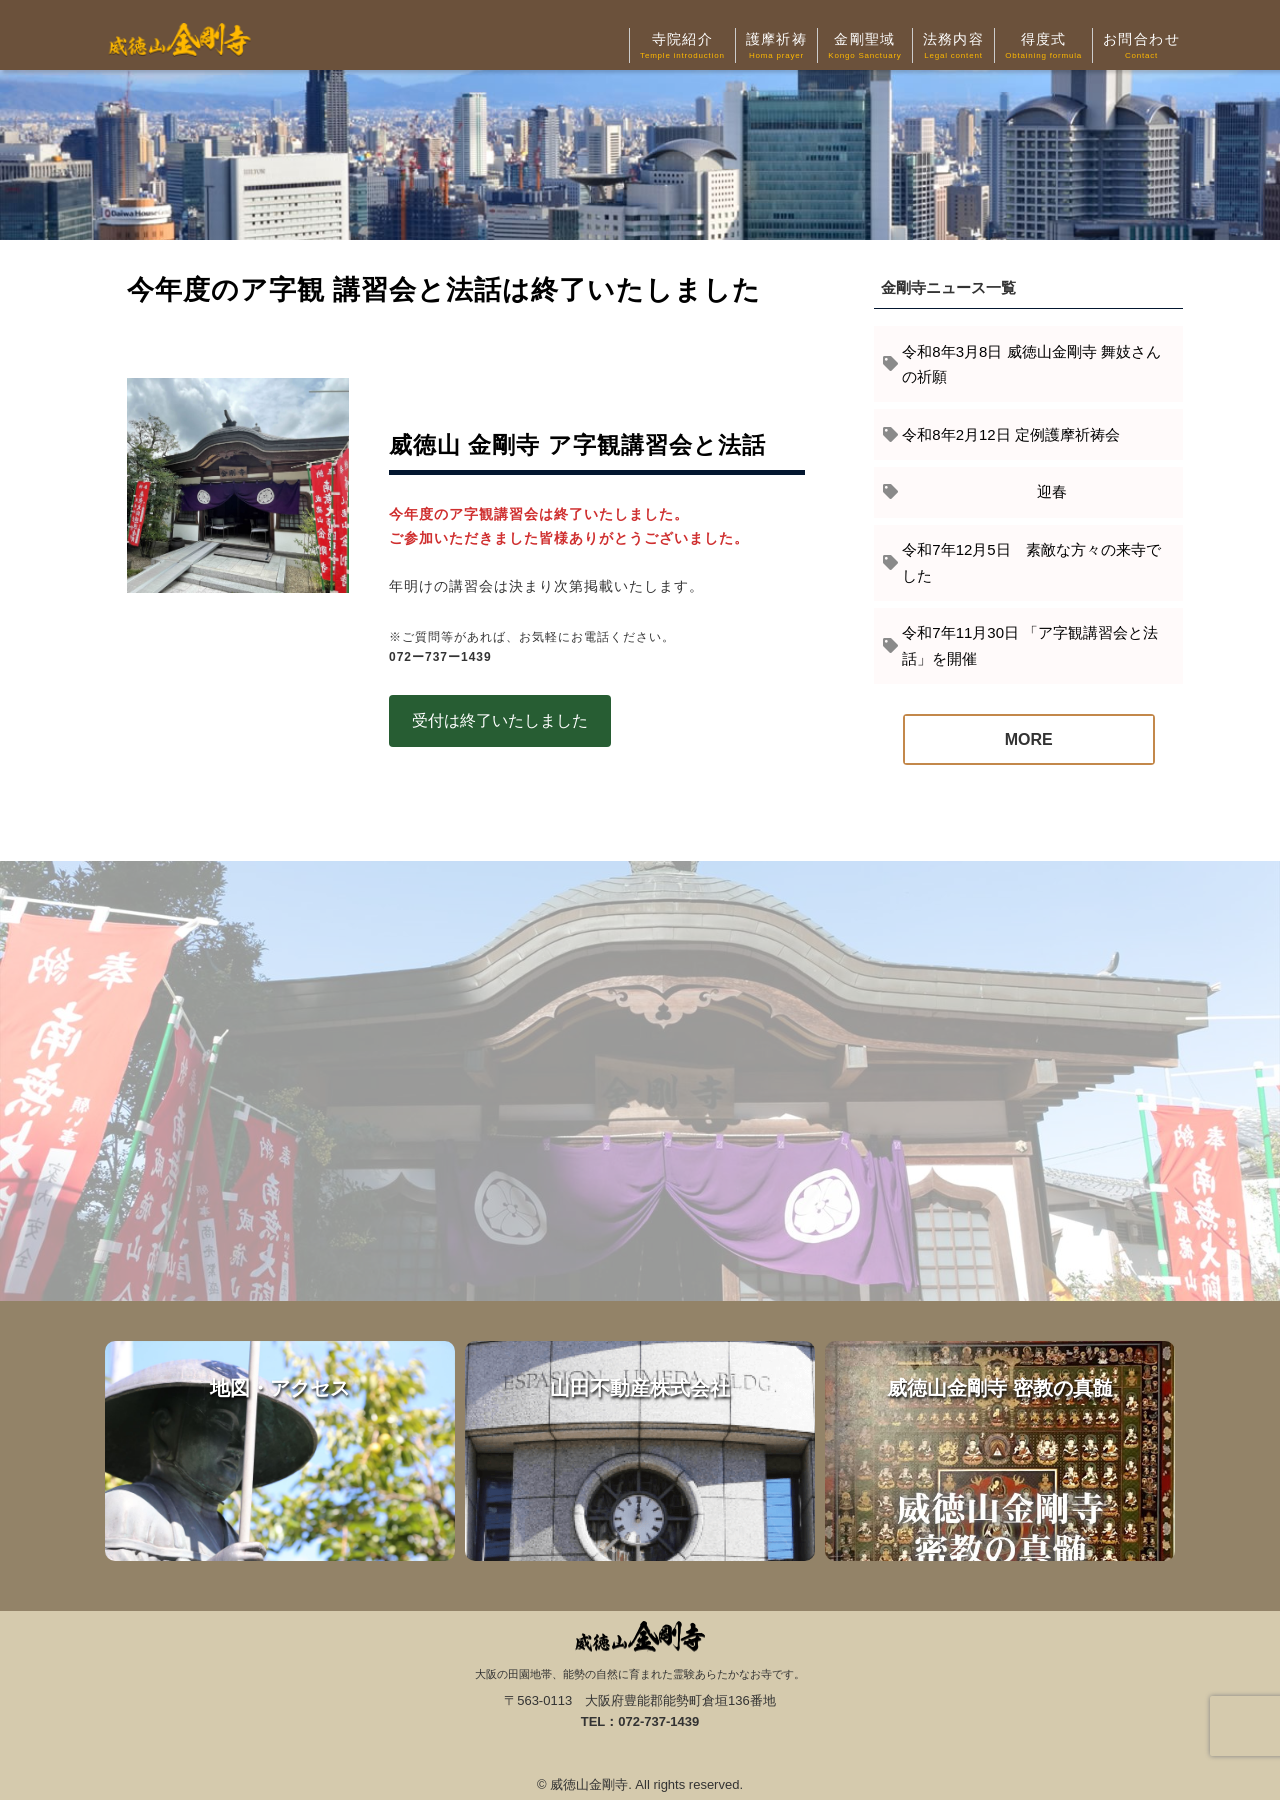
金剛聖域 (864, 47)
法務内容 (954, 47)
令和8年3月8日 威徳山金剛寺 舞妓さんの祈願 (1031, 364)
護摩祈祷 (777, 47)
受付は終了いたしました (500, 720)
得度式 (1043, 47)
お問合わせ (1141, 47)
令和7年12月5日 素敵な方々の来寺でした (1031, 562)
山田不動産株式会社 (640, 1451)
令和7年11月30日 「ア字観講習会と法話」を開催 (1030, 645)
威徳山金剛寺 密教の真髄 (1000, 1451)
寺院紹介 (682, 47)
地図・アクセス (280, 1451)
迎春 (984, 491)
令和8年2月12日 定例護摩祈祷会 (1011, 434)
